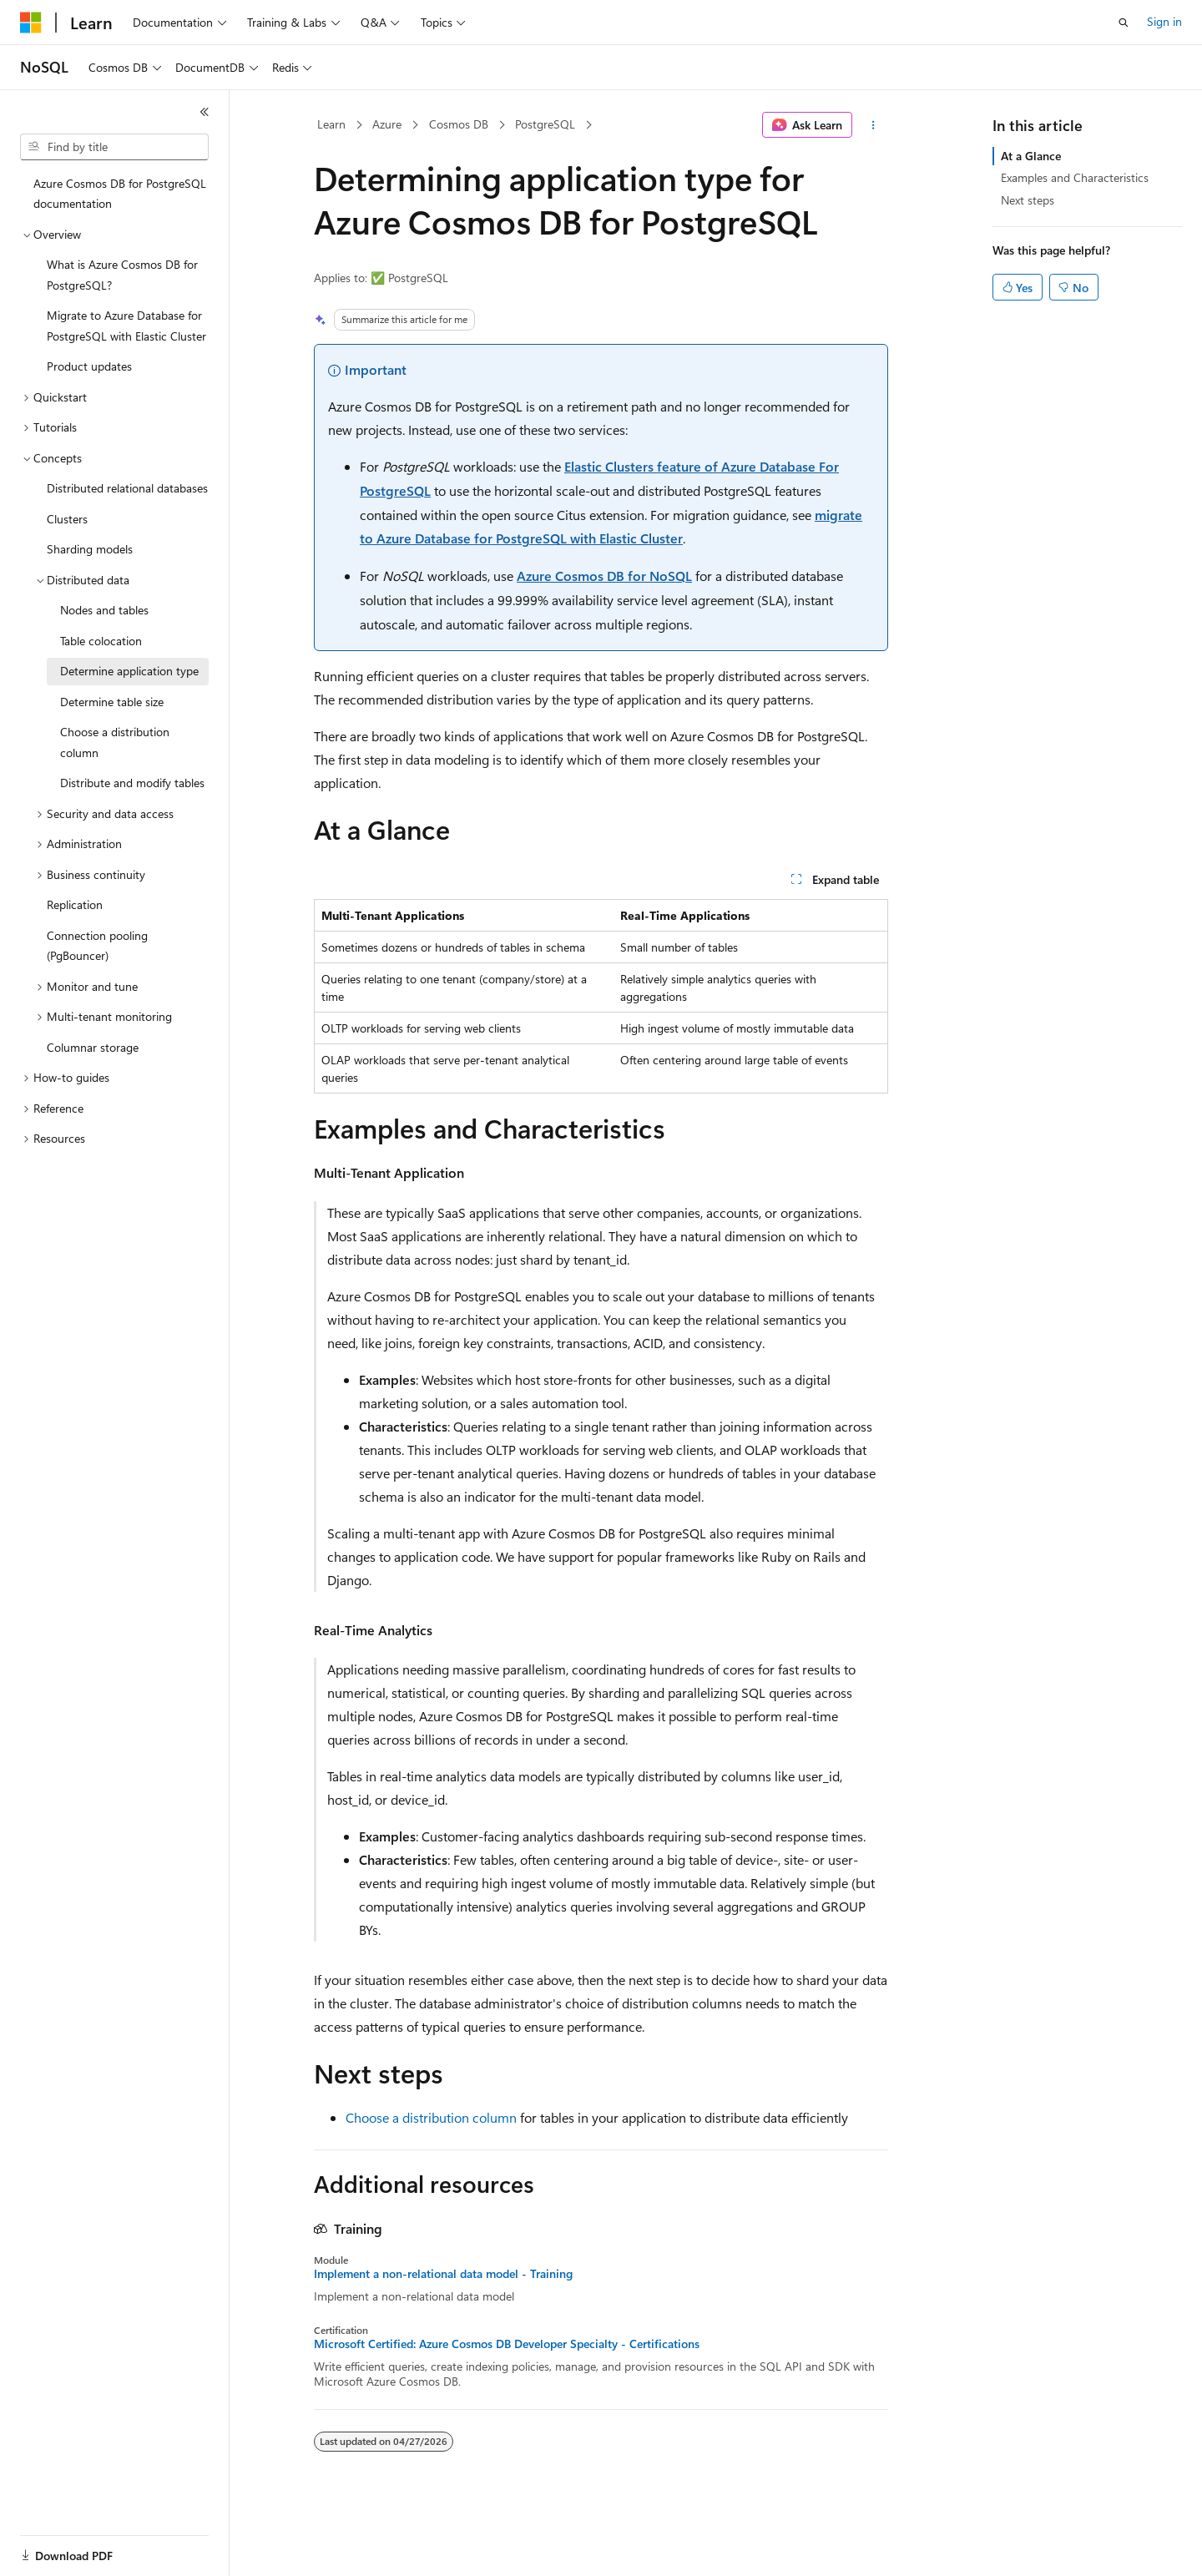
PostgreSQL (545, 124)
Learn (331, 124)
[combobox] (114, 147)
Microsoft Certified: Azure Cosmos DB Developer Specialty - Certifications (506, 2343)
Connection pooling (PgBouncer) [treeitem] (97, 945)
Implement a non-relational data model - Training (443, 2273)
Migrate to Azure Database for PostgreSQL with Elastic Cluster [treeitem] (126, 325)
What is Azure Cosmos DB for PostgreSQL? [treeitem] (122, 274)
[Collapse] (204, 112)
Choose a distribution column (431, 2117)
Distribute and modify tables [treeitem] (132, 782)
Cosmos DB (458, 124)
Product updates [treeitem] (89, 366)
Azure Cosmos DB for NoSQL (604, 575)
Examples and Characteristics (1075, 177)
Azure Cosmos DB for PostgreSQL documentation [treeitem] (119, 193)
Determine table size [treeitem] (112, 702)
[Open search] (1123, 23)
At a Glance (1031, 156)
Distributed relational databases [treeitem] (127, 488)
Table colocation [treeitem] (101, 641)
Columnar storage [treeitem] (93, 1047)
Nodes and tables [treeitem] (104, 610)
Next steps (1027, 200)
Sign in (1164, 21)
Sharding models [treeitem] (90, 549)
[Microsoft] (31, 22)
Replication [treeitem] (75, 904)
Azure (387, 124)
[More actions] (873, 125)
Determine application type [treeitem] (129, 671)
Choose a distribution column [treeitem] (114, 742)
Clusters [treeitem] (67, 519)
